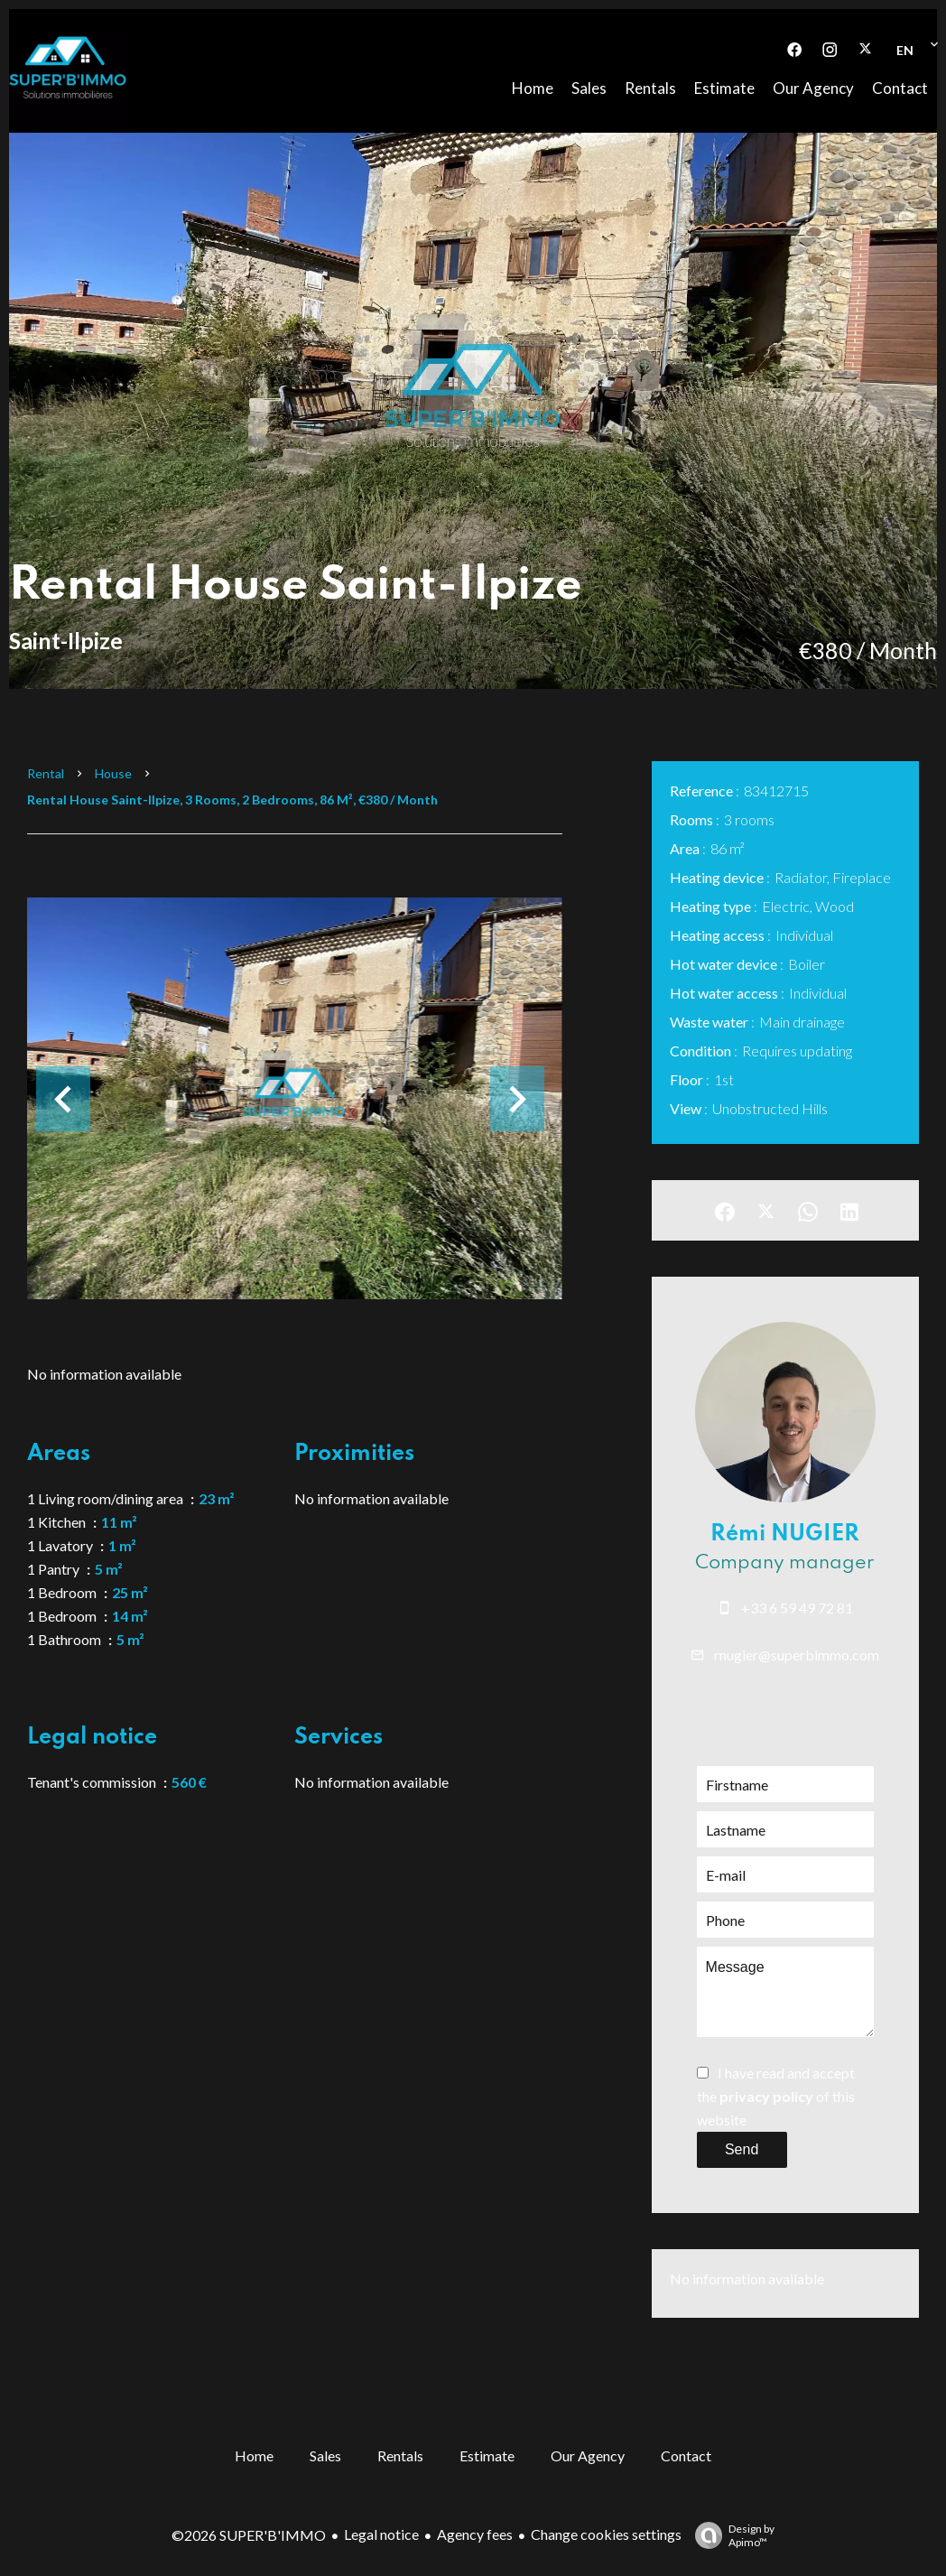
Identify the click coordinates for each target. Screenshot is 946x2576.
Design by (730, 2535)
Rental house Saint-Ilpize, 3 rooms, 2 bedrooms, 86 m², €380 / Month (232, 799)
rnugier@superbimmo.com (796, 1654)
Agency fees (475, 2534)
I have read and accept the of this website (776, 2096)
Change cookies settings (606, 2534)
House (113, 773)
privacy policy (766, 2096)
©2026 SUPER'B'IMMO (249, 2534)
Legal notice (381, 2534)
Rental (45, 773)
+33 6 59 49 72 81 (797, 1607)
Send (741, 2149)
